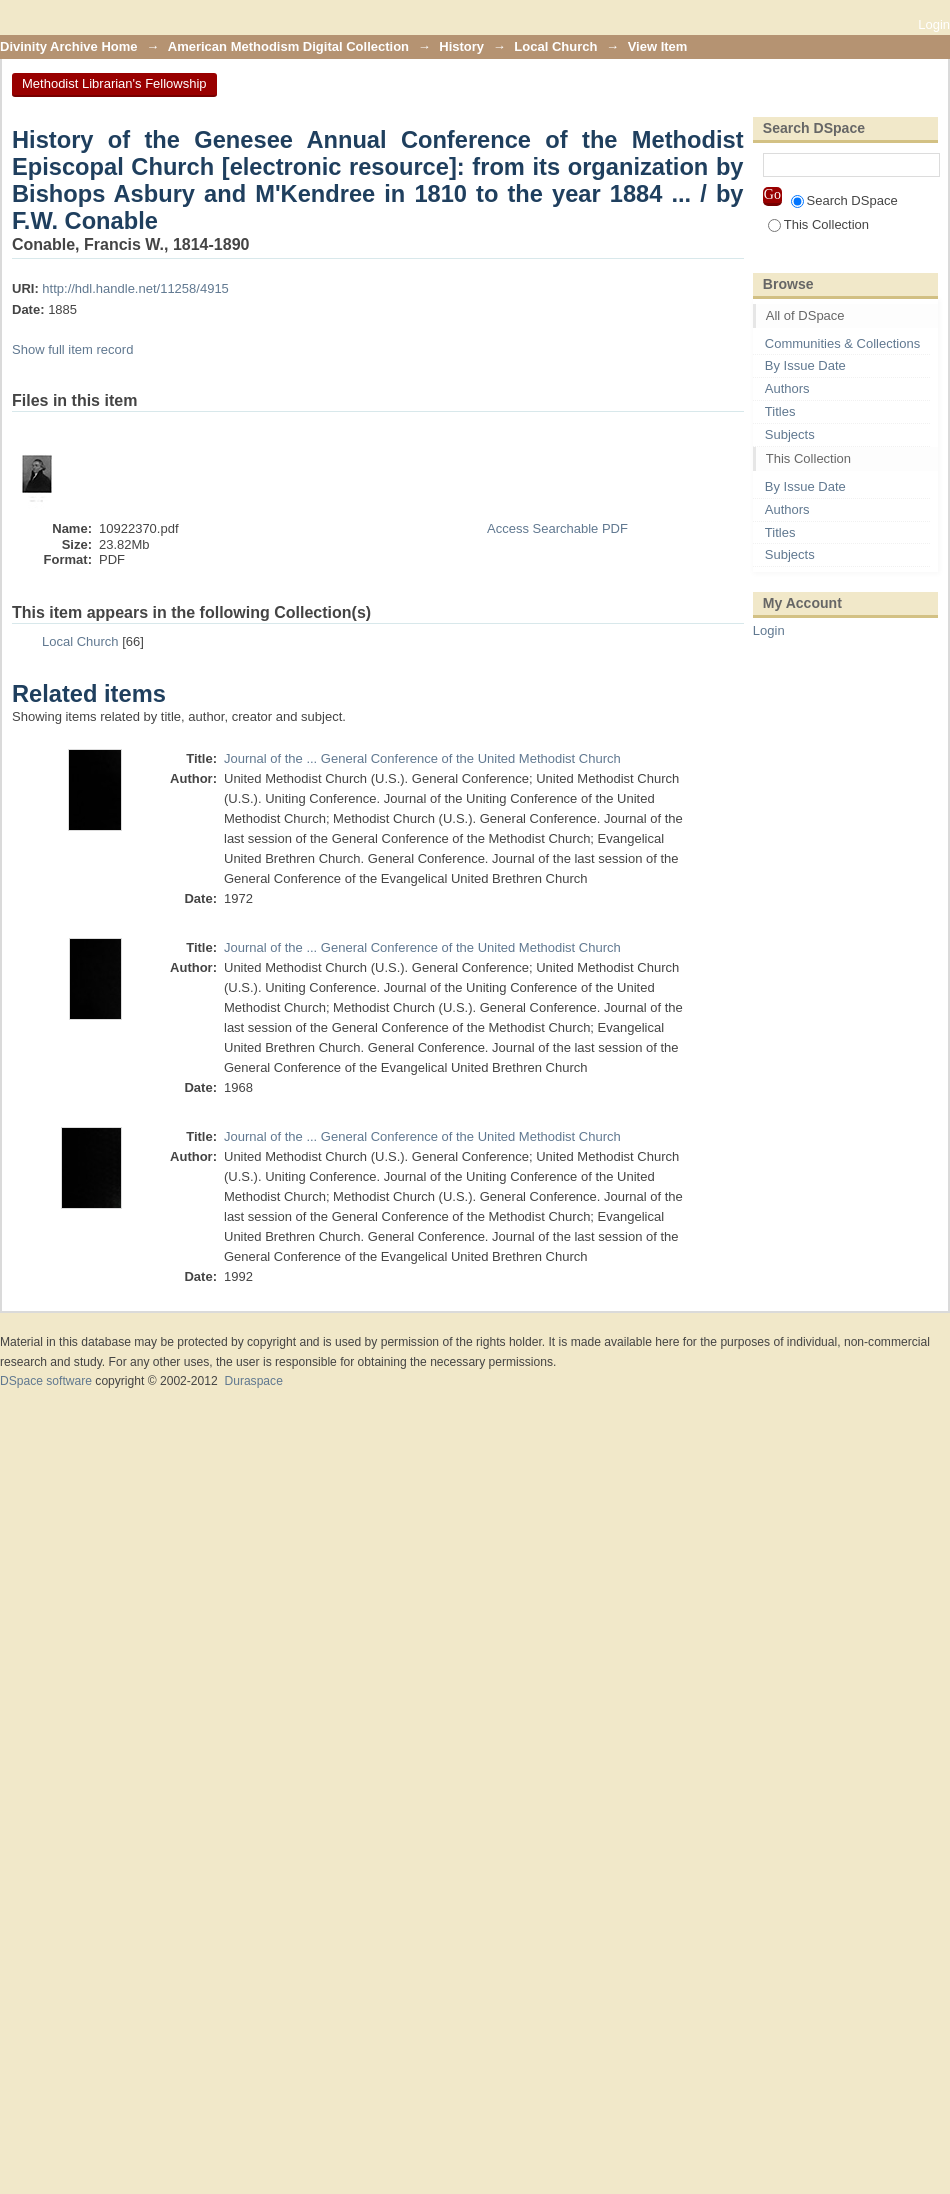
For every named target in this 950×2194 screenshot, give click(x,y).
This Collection (818, 224)
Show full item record (72, 349)
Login (934, 24)
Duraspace (253, 1381)
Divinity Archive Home (69, 46)
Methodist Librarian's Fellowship (114, 83)
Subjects (790, 434)
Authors (787, 388)
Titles (780, 411)
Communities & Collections (842, 343)
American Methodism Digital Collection (288, 46)
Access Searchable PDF (557, 528)
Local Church (555, 46)
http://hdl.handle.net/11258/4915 (135, 288)
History (461, 46)
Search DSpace (844, 200)
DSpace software (46, 1381)
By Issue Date (805, 365)
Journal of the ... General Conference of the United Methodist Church (422, 758)
